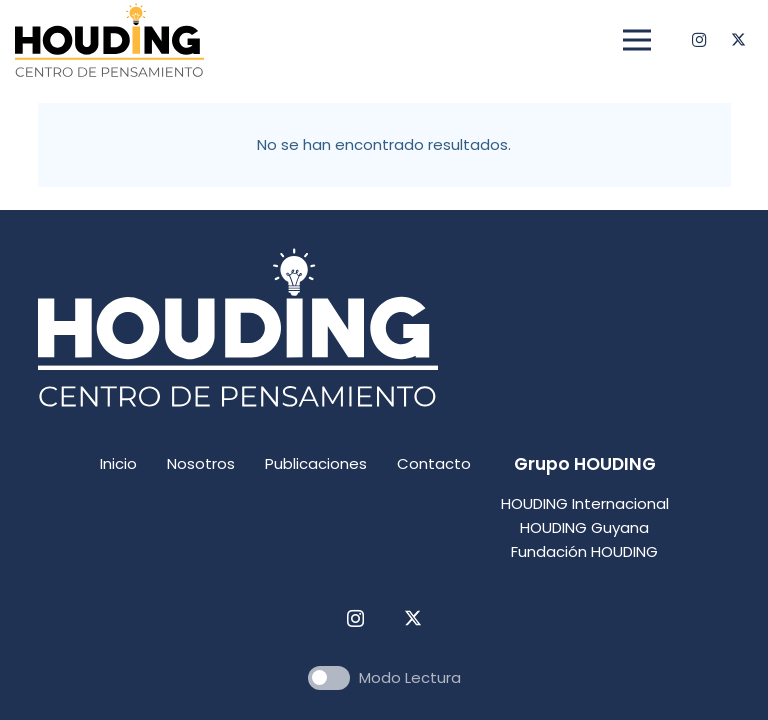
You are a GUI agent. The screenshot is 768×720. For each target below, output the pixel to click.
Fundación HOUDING (584, 551)
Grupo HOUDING (585, 464)
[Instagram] (699, 40)
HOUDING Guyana (584, 527)
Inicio (118, 463)
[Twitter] (738, 40)
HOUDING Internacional (585, 503)
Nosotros (201, 463)
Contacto (434, 463)
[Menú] (637, 40)
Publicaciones (316, 463)
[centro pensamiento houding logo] (109, 40)
